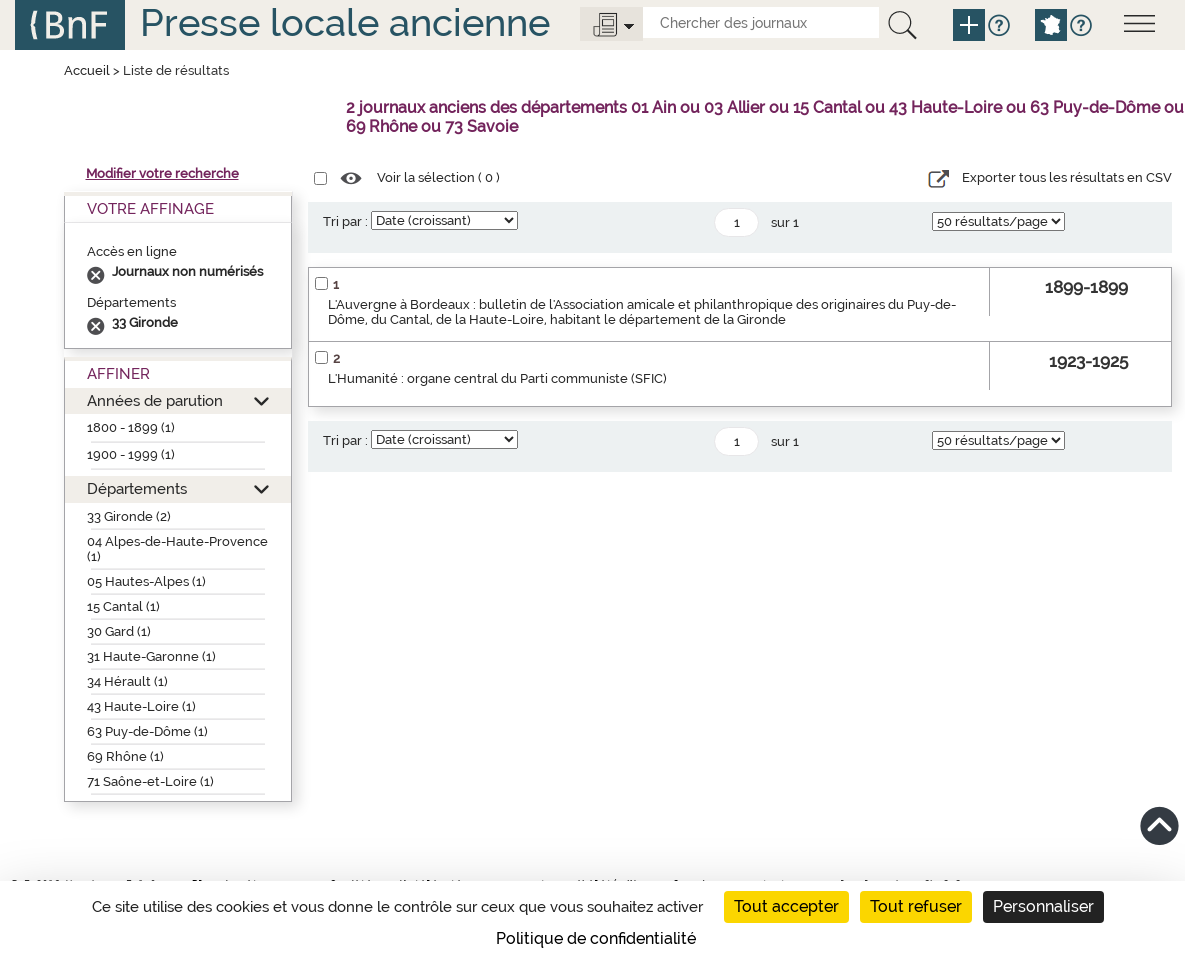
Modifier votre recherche (162, 173)
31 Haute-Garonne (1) (151, 656)
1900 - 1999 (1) (131, 454)
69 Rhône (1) (125, 756)
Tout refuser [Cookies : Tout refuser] (916, 906)
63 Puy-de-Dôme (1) (147, 731)
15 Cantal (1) (123, 606)
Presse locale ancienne (345, 22)
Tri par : (345, 221)
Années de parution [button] (155, 400)
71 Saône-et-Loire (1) (150, 781)
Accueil (87, 70)
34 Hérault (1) (127, 681)
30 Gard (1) (119, 631)
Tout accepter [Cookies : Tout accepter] (786, 906)
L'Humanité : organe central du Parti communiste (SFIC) (497, 378)
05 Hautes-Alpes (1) (146, 581)
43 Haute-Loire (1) (141, 706)
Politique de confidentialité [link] (596, 938)
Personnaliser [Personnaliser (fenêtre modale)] (1043, 906)
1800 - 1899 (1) (131, 427)
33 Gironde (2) (129, 516)
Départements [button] (137, 488)
